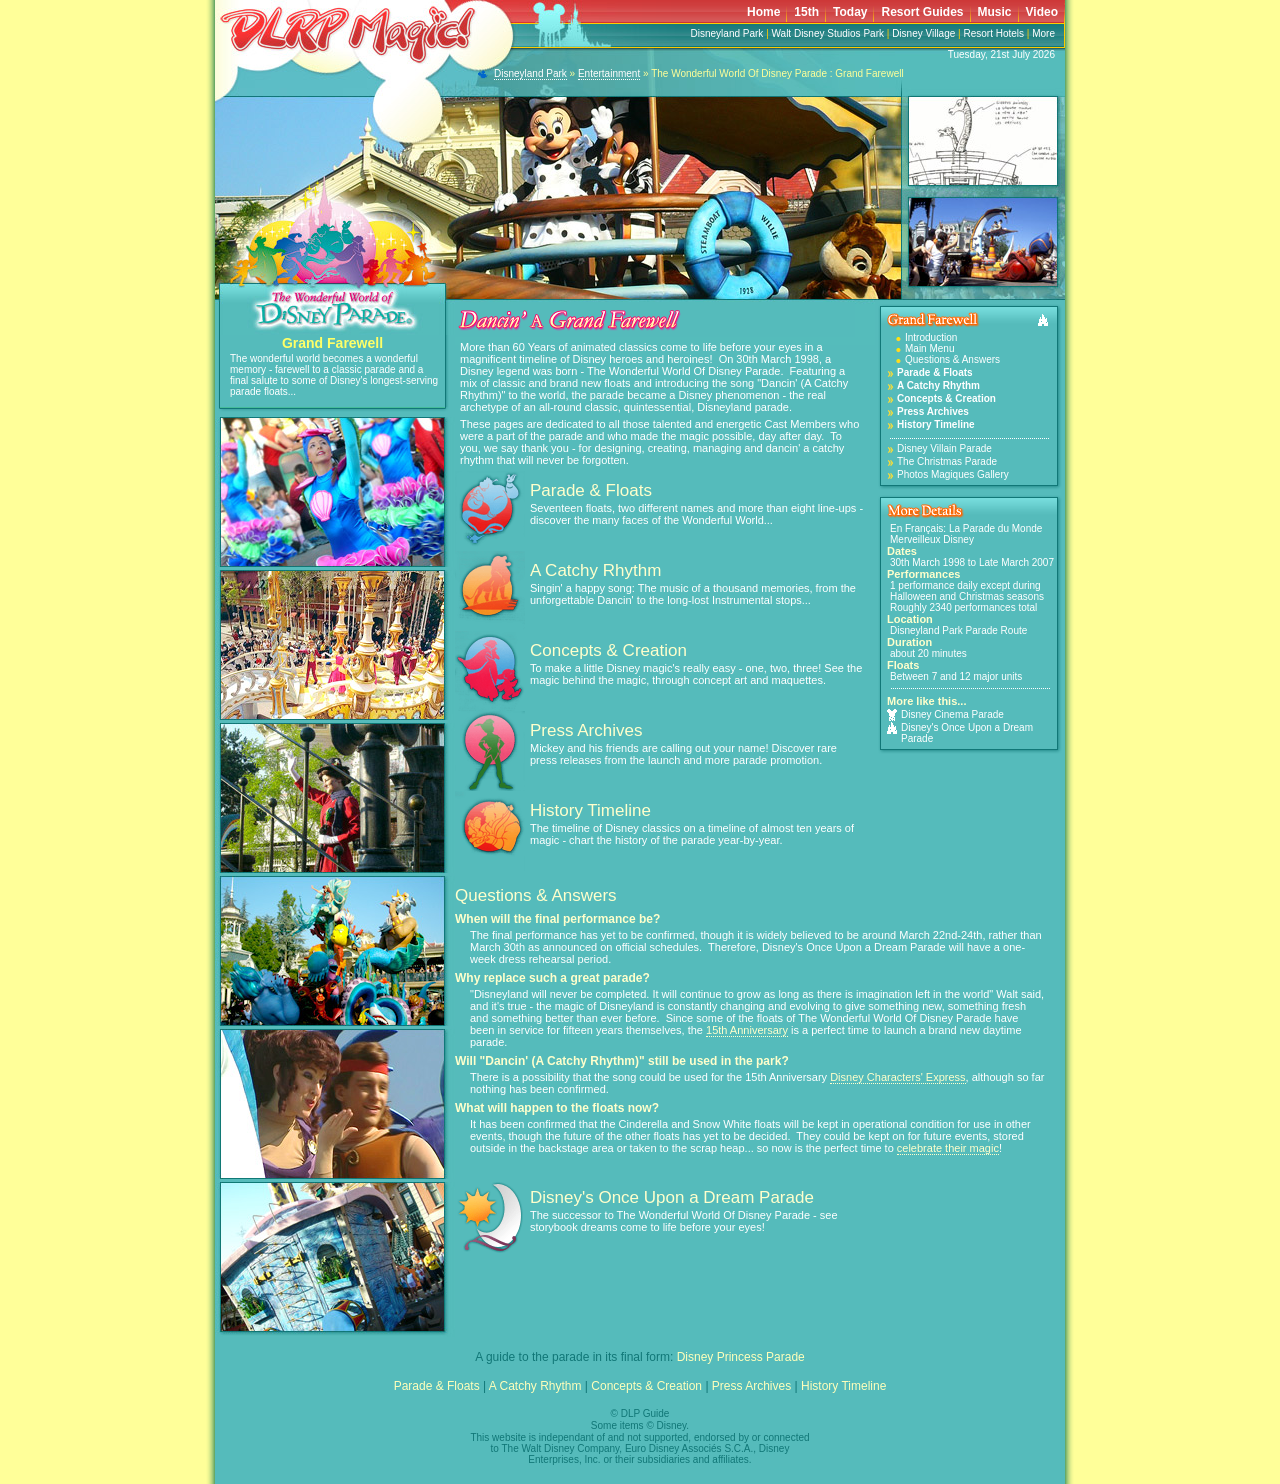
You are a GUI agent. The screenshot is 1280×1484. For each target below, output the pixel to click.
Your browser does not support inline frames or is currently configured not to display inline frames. (840, 11)
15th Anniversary (747, 1030)
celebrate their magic (948, 1148)
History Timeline (590, 810)
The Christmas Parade (947, 461)
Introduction (931, 337)
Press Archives (586, 730)
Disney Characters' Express (897, 1077)
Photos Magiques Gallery (953, 474)
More (1043, 33)
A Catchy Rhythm (595, 570)
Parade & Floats (591, 490)
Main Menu (929, 348)
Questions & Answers (952, 359)
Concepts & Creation (608, 650)
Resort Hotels (993, 33)
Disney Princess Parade (741, 1357)
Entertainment (609, 73)
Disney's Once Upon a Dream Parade (960, 733)
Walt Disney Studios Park (828, 33)
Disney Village (923, 33)
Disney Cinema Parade (945, 714)
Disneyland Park (727, 33)
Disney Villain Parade (944, 448)
